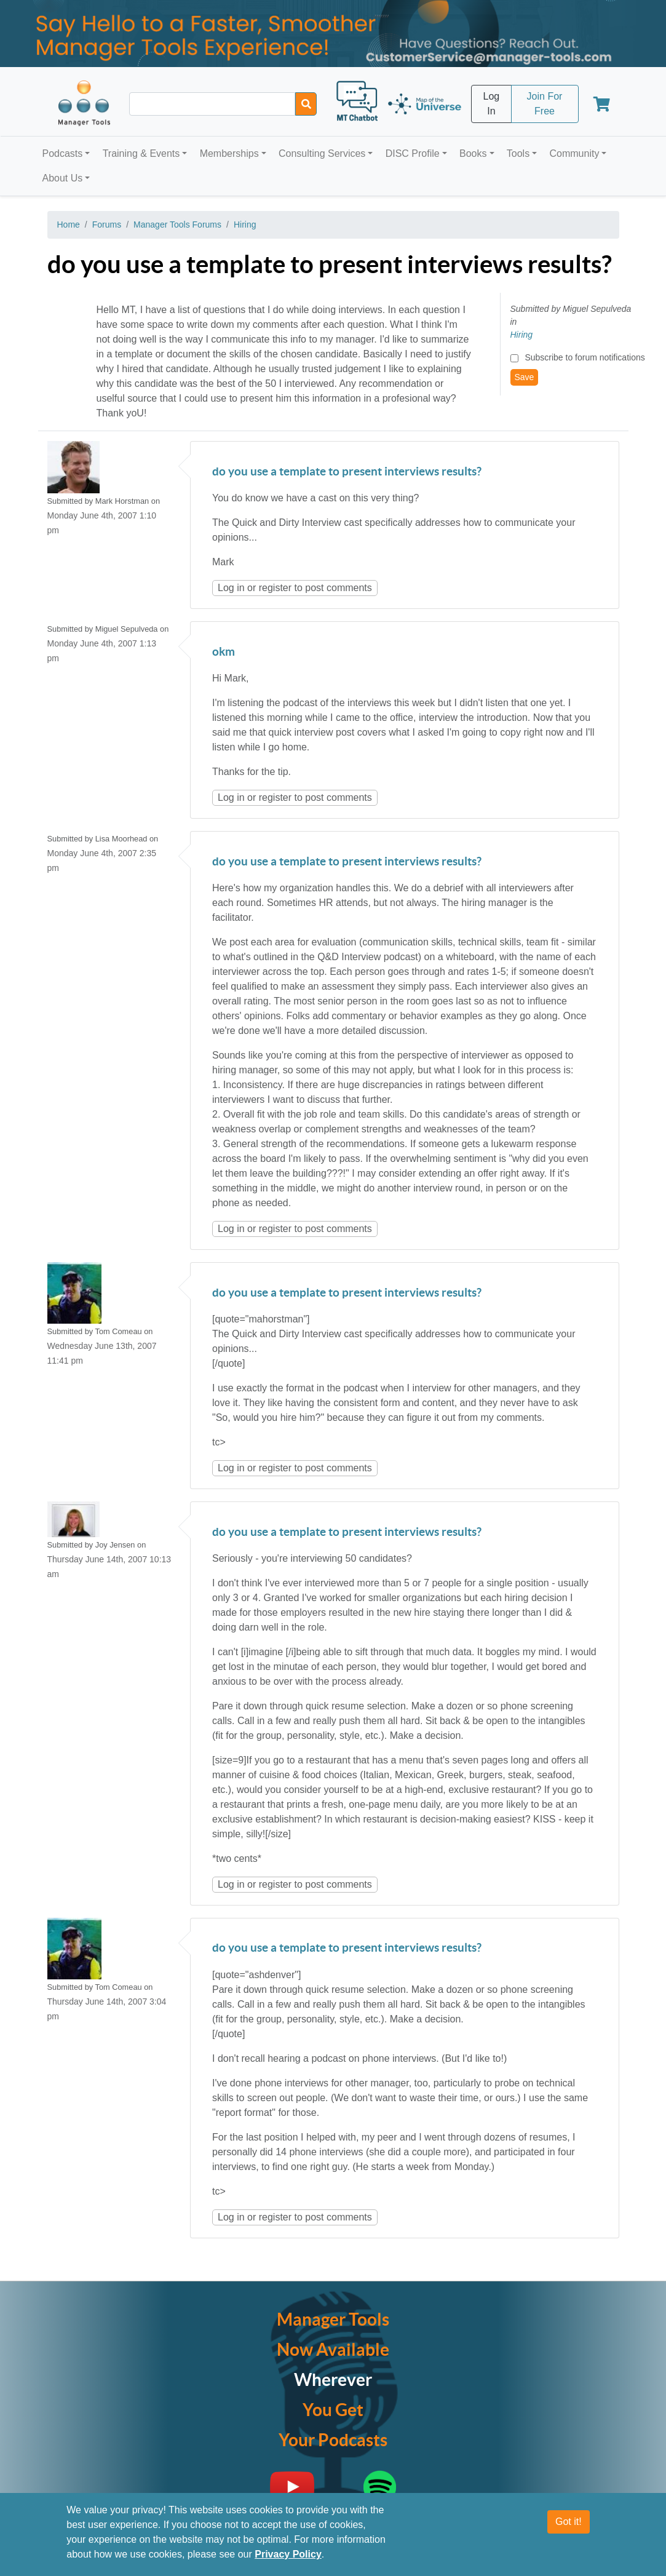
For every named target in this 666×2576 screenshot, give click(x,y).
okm (223, 652)
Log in (231, 587)
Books (472, 153)
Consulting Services (322, 153)
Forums (106, 224)
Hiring (245, 224)
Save (524, 377)
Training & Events (141, 153)
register (275, 587)
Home (68, 224)
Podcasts (62, 153)
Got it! (568, 2521)
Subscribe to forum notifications (584, 357)
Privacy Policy (288, 2554)
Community (574, 153)
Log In (491, 103)
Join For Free (545, 103)
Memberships (229, 153)
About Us (62, 178)
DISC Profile (413, 153)
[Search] (306, 104)
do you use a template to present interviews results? (347, 472)
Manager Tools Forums (177, 224)
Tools (518, 153)
